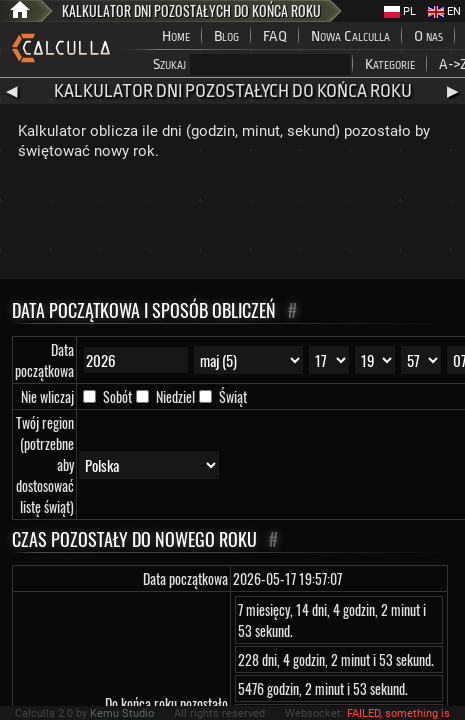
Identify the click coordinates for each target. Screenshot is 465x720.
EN (444, 11)
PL (400, 11)
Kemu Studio (122, 713)
